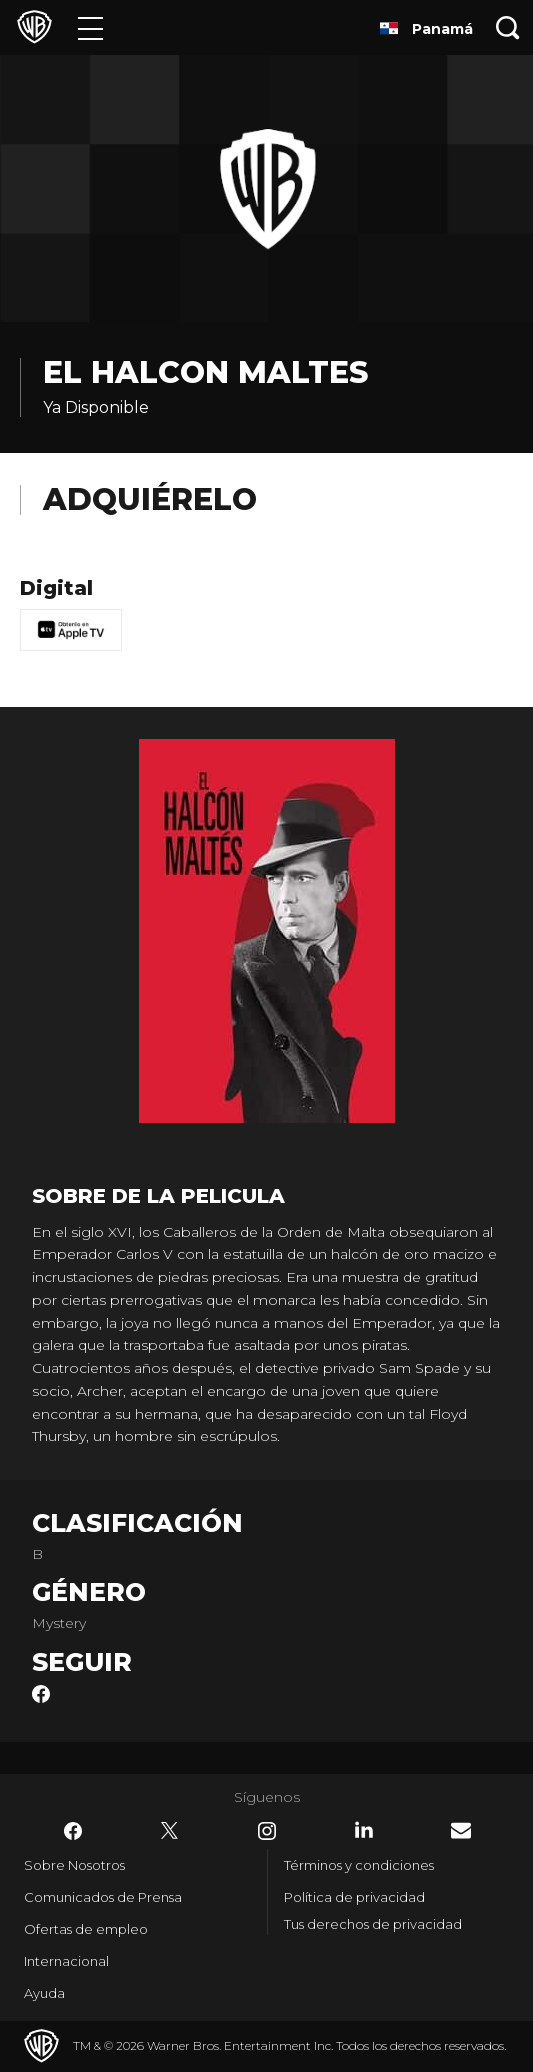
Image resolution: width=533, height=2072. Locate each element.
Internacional (66, 1961)
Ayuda (44, 1993)
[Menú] (90, 27)
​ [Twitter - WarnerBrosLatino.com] (170, 1831)
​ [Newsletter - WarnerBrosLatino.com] (461, 1830)
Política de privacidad (354, 1897)
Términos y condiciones (359, 1865)
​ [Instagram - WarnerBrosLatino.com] (267, 1831)
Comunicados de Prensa (103, 1897)
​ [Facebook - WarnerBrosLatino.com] (73, 1831)
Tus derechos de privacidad (373, 1924)
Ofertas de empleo (86, 1929)
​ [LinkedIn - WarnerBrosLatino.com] (364, 1830)
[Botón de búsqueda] (508, 27)
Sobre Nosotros (74, 1865)
